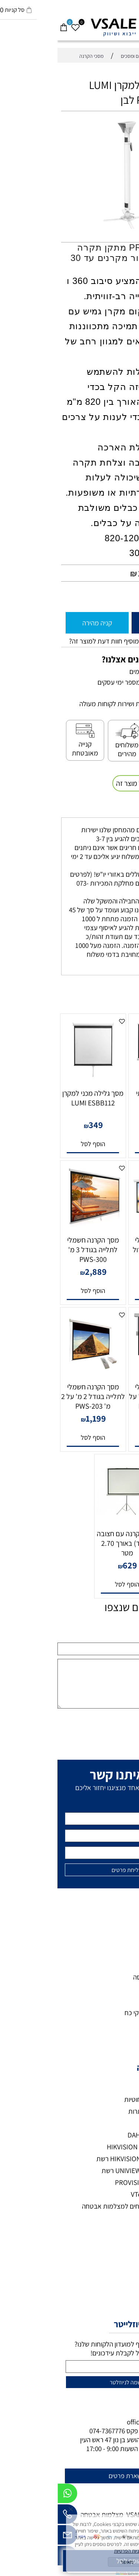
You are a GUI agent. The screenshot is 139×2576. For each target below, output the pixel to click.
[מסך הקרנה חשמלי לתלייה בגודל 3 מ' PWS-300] (35, 1227)
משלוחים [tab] (118, 810)
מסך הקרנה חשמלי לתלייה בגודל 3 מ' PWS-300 (36, 1249)
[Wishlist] (17, 24)
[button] (103, 1144)
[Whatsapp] (10, 2495)
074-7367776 (49, 2430)
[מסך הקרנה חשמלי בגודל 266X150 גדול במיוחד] (103, 1227)
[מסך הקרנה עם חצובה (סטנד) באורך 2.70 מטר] (69, 1520)
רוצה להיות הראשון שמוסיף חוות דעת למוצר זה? (73, 640)
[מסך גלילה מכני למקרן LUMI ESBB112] (35, 1080)
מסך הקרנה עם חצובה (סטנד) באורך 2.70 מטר (69, 1543)
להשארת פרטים (71, 2475)
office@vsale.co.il (95, 2421)
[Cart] (6, 24)
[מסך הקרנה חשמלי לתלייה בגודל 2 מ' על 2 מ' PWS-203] (35, 1373)
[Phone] (10, 2516)
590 (106, 1125)
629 (72, 1565)
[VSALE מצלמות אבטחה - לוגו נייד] (69, 27)
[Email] (10, 2536)
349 (38, 1125)
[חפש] (121, 24)
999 (106, 1418)
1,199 (38, 1418)
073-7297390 (100, 2430)
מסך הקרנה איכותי (103, 1093)
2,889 (38, 1271)
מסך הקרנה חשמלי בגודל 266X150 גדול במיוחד (103, 1249)
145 (87, 573)
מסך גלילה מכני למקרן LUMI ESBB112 (35, 1098)
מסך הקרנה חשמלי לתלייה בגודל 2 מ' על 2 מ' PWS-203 (35, 1396)
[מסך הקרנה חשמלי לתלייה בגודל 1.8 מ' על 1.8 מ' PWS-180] (103, 1355)
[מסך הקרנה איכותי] (103, 1080)
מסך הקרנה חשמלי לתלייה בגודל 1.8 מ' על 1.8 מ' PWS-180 (103, 1396)
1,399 (106, 1271)
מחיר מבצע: (111, 573)
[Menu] (133, 24)
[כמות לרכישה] (129, 596)
